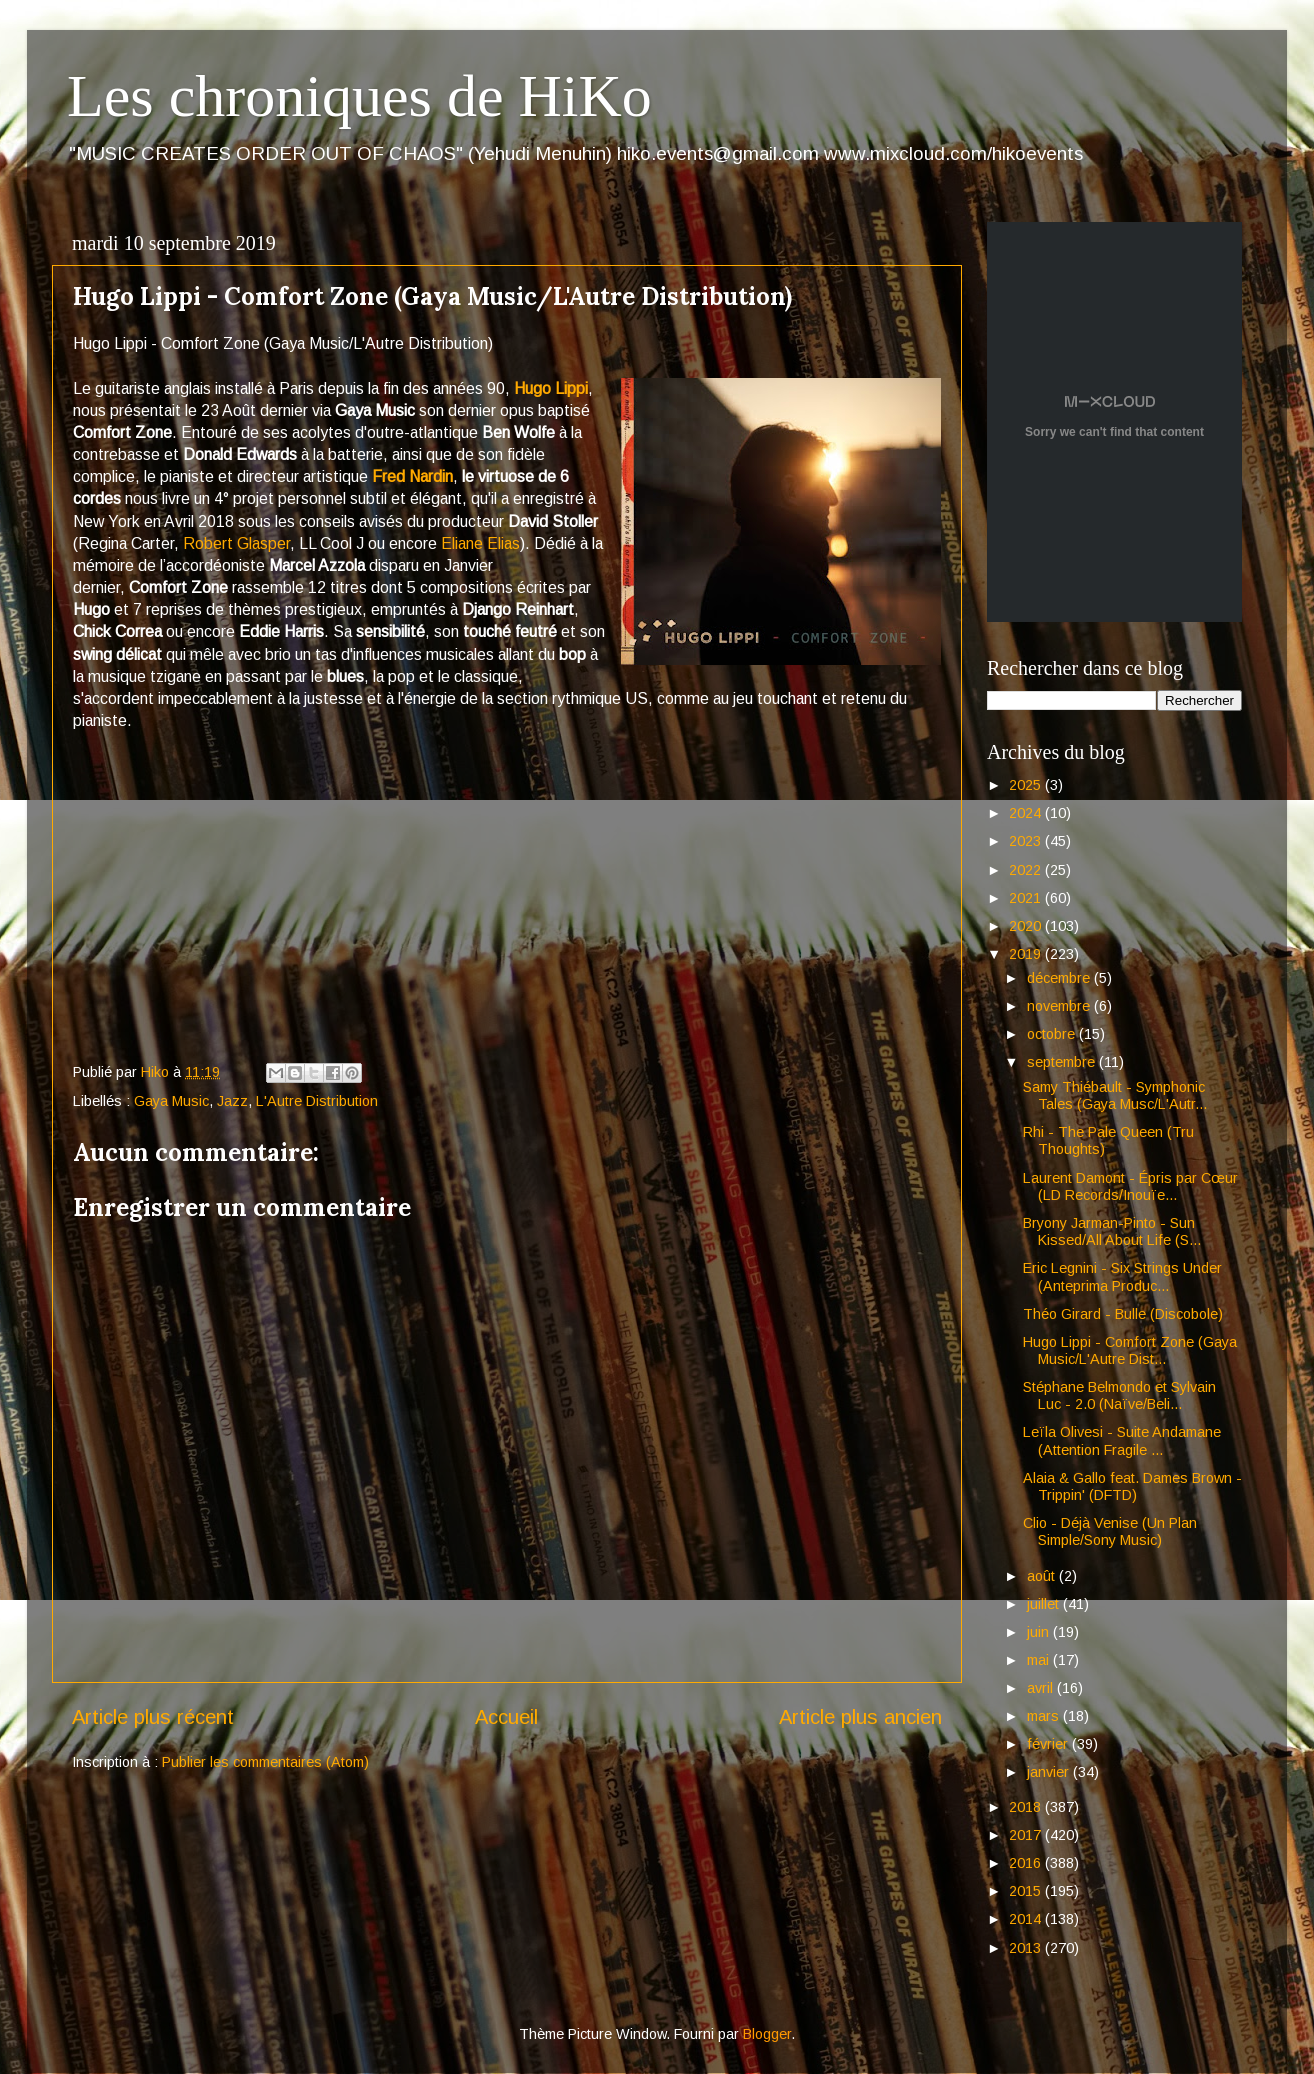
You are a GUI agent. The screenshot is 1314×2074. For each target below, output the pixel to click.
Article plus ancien (860, 1717)
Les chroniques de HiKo (359, 96)
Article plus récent (153, 1717)
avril (1042, 1688)
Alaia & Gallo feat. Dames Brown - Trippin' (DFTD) (1132, 1486)
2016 (1027, 1863)
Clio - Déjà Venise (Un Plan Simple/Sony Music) (1110, 1531)
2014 (1027, 1919)
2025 (1027, 785)
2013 (1027, 1948)
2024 (1027, 813)
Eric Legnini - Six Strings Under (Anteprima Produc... (1122, 1276)
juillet (1045, 1604)
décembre (1060, 978)
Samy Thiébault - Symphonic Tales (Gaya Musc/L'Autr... (1115, 1095)
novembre (1060, 1006)
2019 (1027, 954)
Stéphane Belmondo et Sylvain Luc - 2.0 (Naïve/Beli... (1119, 1395)
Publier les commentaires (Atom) (265, 1762)
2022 (1027, 870)
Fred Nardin (412, 476)
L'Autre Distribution (317, 1101)
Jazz (232, 1101)
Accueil (506, 1717)
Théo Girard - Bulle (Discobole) (1123, 1314)
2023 (1027, 841)
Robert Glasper (236, 543)
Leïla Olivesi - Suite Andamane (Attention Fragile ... (1122, 1440)
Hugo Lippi (551, 388)
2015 (1027, 1891)
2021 (1027, 898)
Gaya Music (171, 1101)
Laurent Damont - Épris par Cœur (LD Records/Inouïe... (1130, 1186)
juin (1040, 1632)
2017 (1027, 1835)
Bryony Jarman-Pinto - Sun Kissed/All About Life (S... (1112, 1231)
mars (1045, 1716)
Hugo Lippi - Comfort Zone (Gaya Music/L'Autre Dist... (1130, 1350)
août (1043, 1576)
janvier (1050, 1772)
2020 (1027, 926)
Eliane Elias (480, 543)
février (1049, 1744)
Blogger (767, 2034)
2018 (1027, 1807)
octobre (1053, 1034)
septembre (1063, 1062)
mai (1040, 1660)
